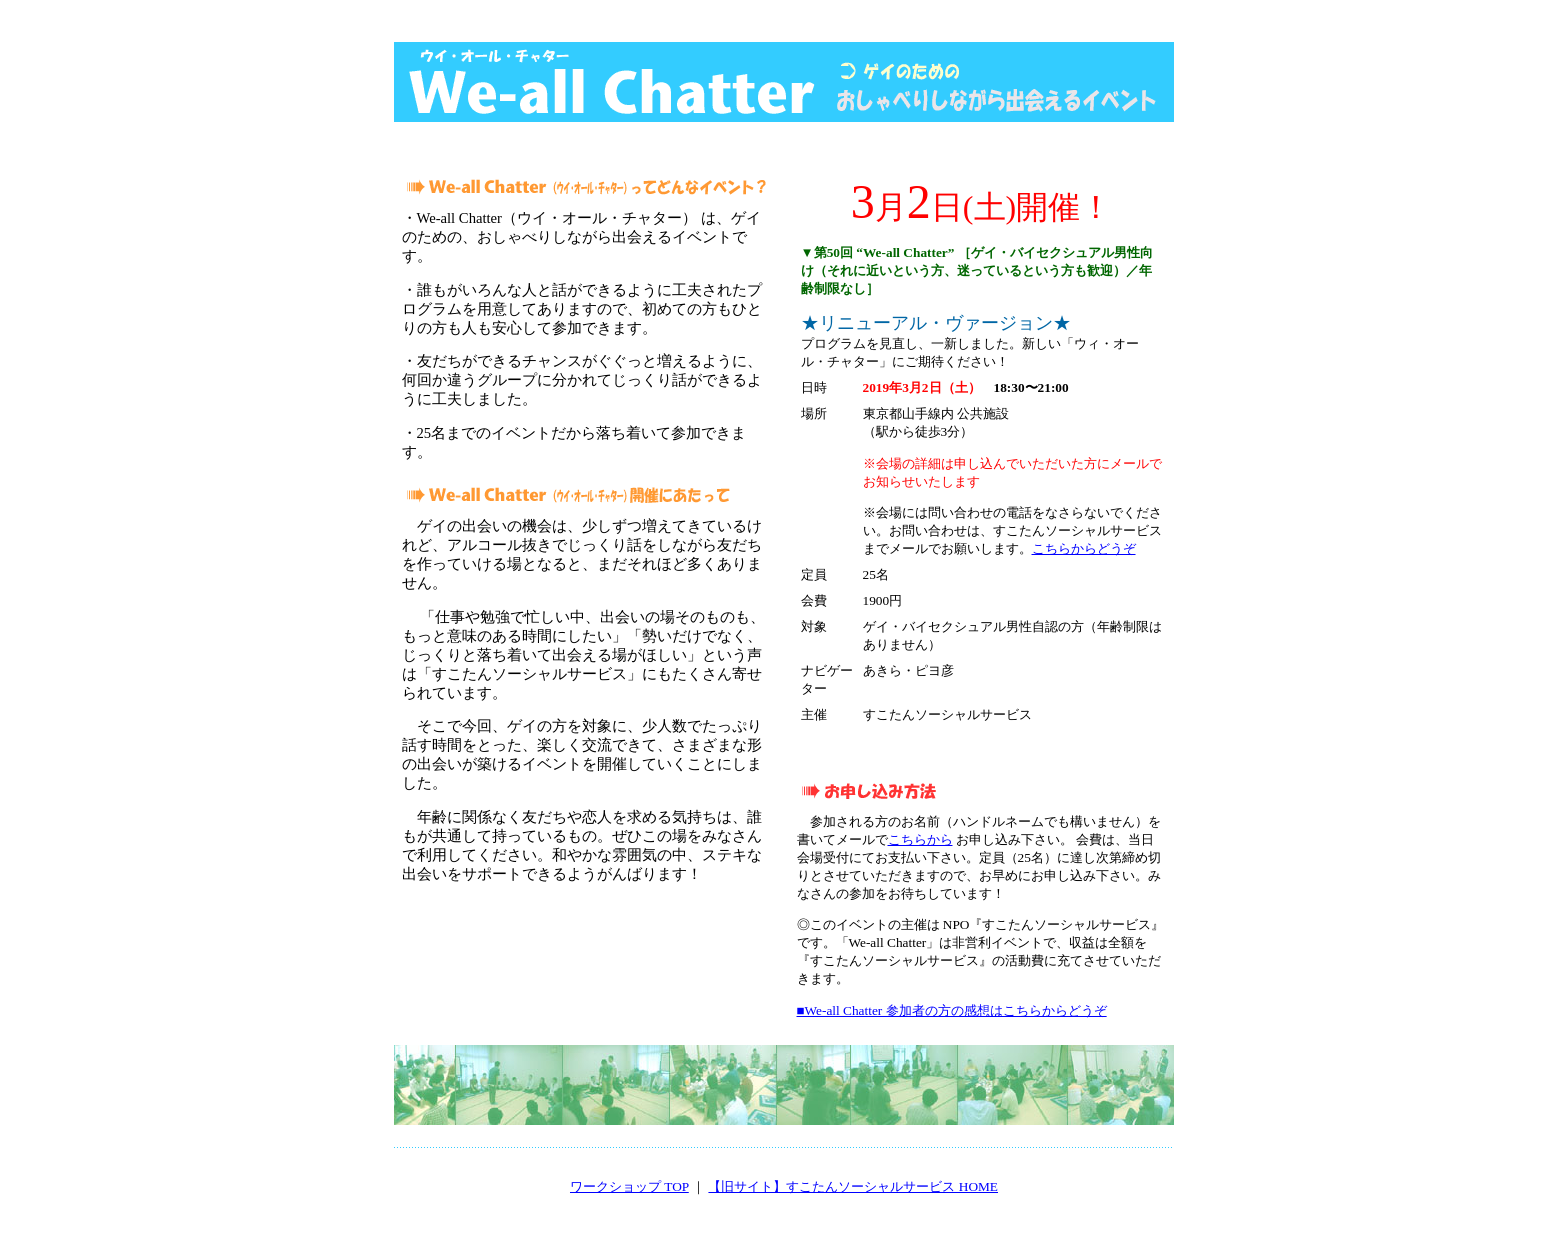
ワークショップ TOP (629, 1186)
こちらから (920, 839)
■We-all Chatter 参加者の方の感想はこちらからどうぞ (952, 1010)
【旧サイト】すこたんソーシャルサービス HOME (853, 1186)
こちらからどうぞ (1084, 548)
